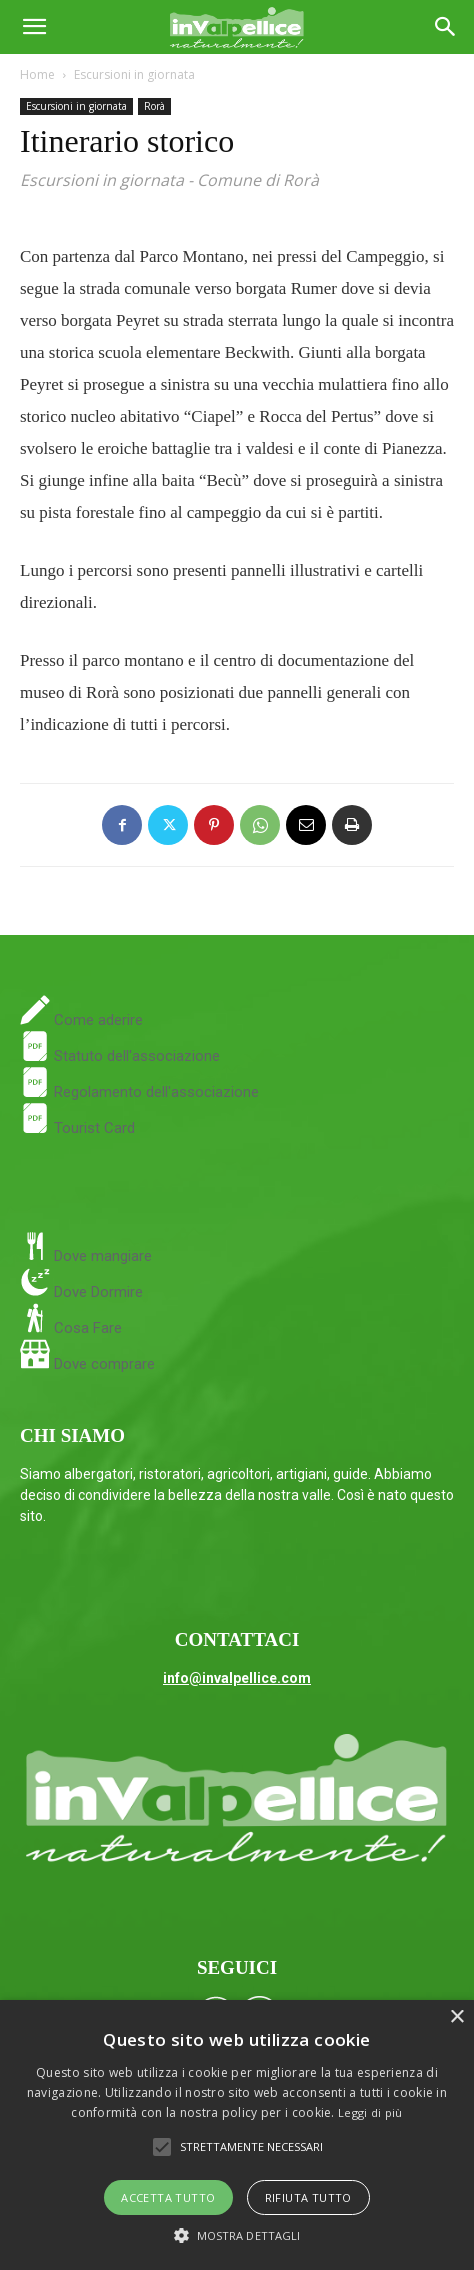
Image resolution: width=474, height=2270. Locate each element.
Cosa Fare (86, 1328)
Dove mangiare (101, 1256)
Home (37, 74)
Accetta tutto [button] (168, 2197)
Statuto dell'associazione (120, 1056)
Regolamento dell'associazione (139, 1092)
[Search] (446, 27)
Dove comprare (104, 1364)
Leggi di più (370, 2112)
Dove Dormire (96, 1292)
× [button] (456, 2017)
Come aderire (96, 1020)
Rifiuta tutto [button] (308, 2197)
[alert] (237, 2135)
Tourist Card (77, 1128)
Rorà (154, 106)
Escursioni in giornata (134, 74)
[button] (34, 27)
